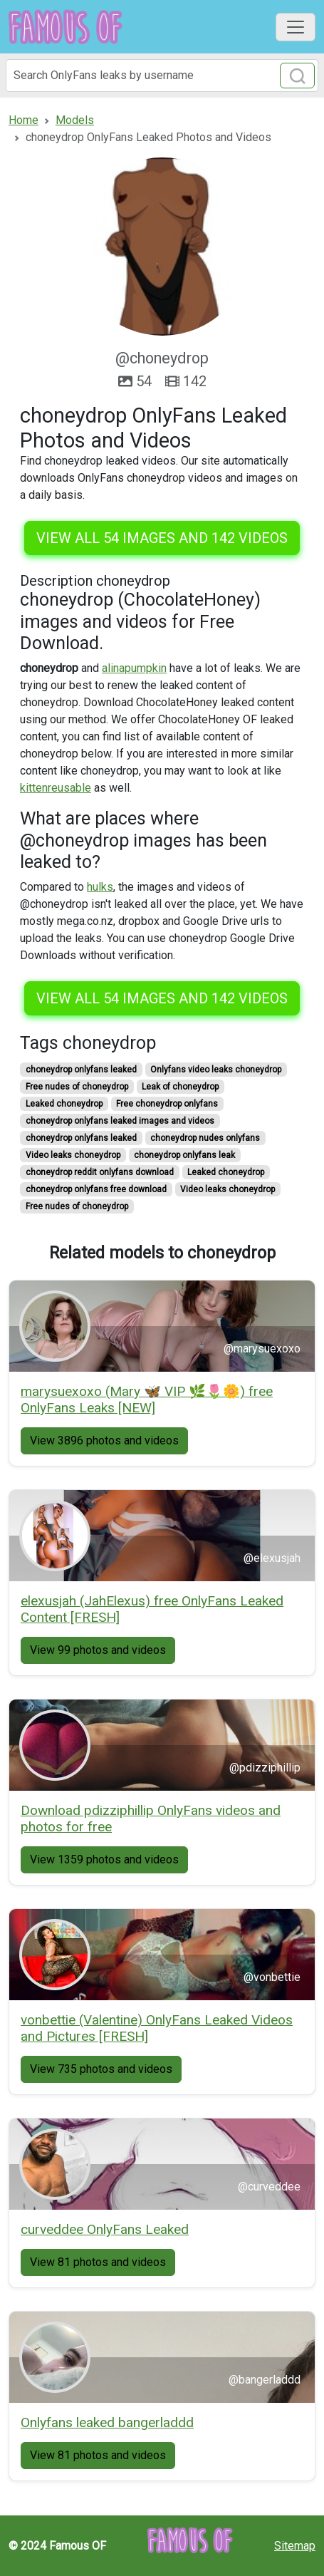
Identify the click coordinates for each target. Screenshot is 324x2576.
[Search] (162, 75)
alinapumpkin (134, 668)
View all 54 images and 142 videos (162, 538)
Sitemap (294, 2545)
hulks (100, 887)
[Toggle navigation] (295, 27)
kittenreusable (55, 788)
